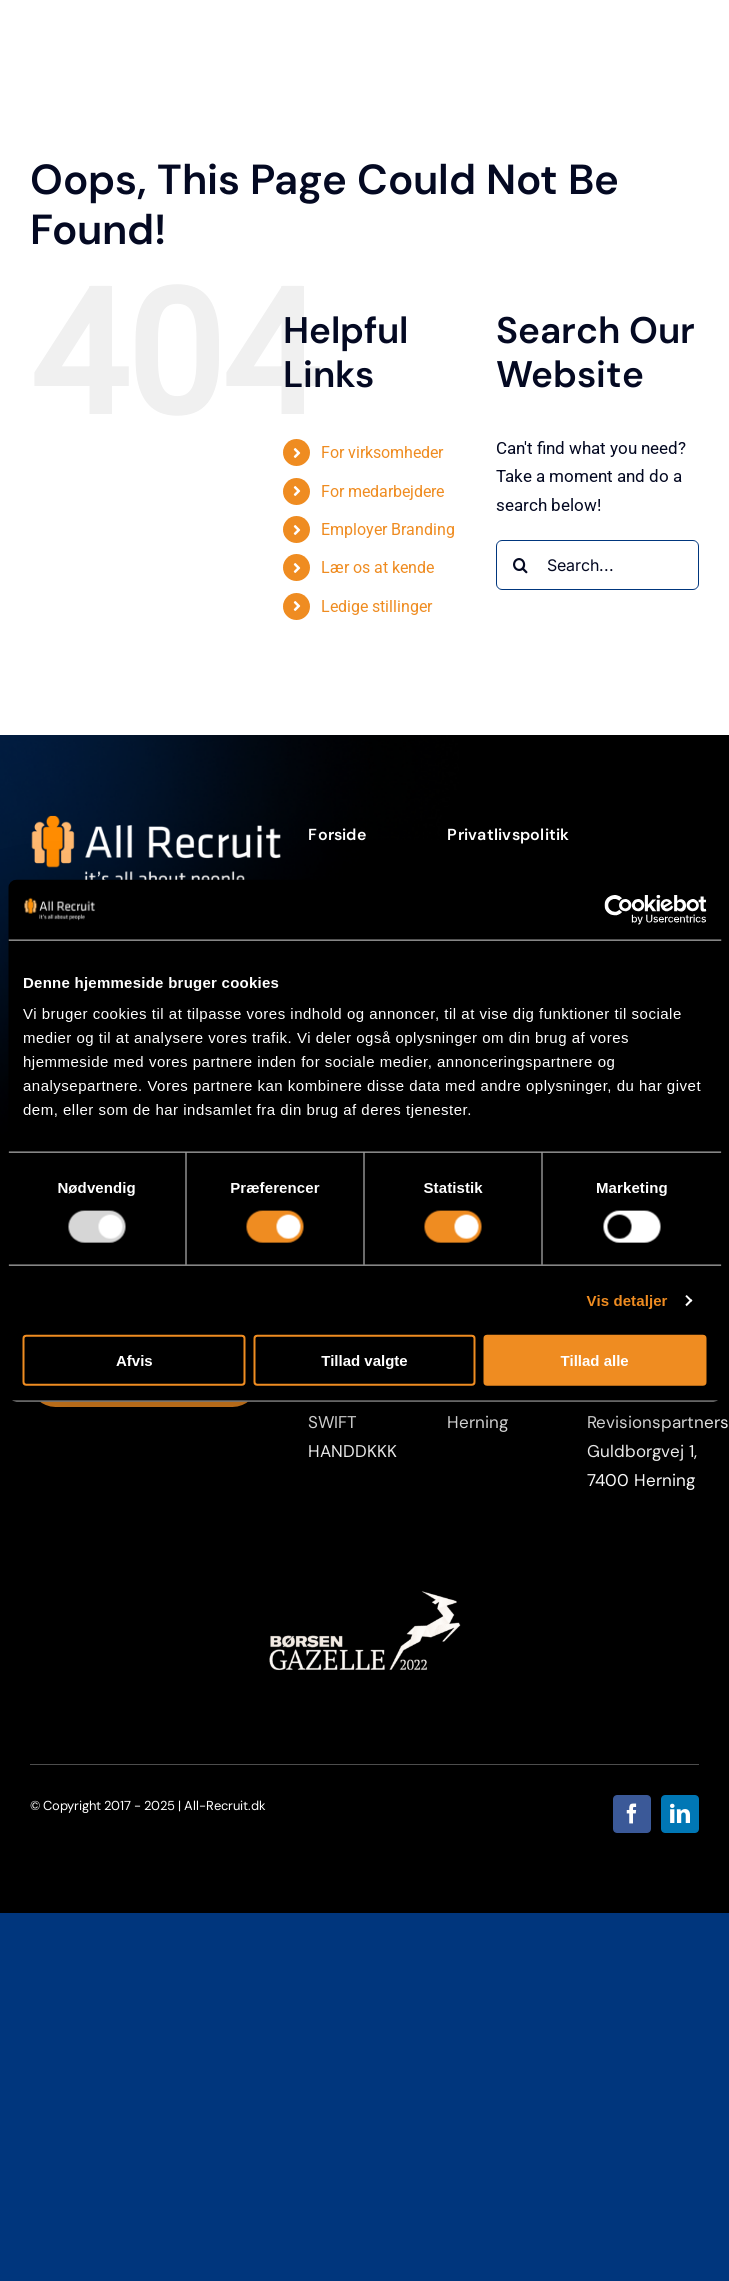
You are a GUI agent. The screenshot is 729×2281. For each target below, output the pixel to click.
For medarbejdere (382, 491)
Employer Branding (388, 529)
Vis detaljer (627, 1299)
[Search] (521, 565)
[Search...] (597, 565)
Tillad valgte (364, 1360)
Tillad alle (595, 1360)
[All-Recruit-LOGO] (156, 823)
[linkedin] (680, 1814)
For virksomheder (382, 452)
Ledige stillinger (376, 606)
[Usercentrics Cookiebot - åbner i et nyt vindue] (618, 909)
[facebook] (632, 1814)
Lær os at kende (377, 567)
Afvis (134, 1360)
